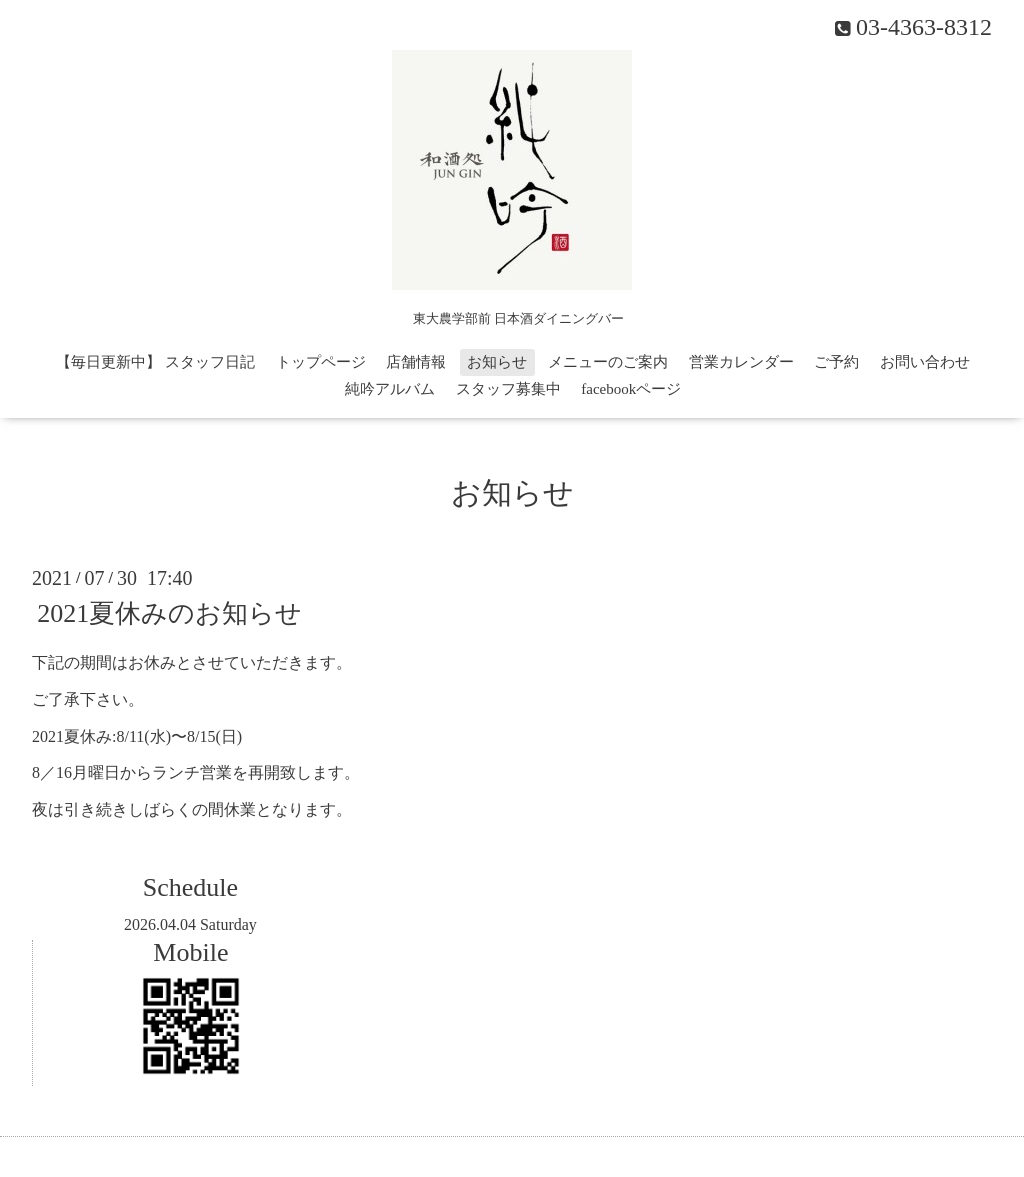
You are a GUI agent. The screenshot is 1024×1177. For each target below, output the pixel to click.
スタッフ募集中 (508, 389)
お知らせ (497, 362)
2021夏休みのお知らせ (169, 613)
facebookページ (631, 389)
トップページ (321, 362)
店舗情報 (416, 362)
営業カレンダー (741, 362)
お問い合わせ (925, 362)
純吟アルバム (390, 389)
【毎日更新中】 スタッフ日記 (155, 362)
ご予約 (836, 362)
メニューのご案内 (608, 362)
